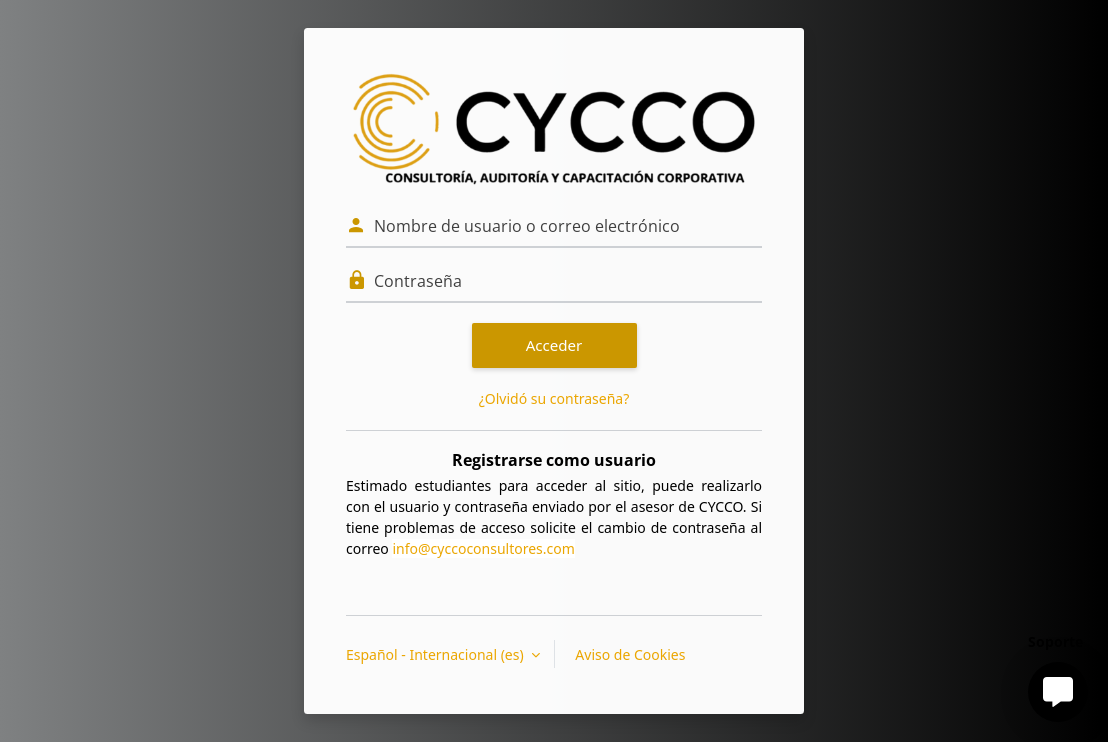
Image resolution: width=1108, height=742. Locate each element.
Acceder (554, 345)
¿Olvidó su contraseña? (554, 398)
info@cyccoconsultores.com (483, 548)
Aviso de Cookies (630, 654)
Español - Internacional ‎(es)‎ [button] (436, 654)
